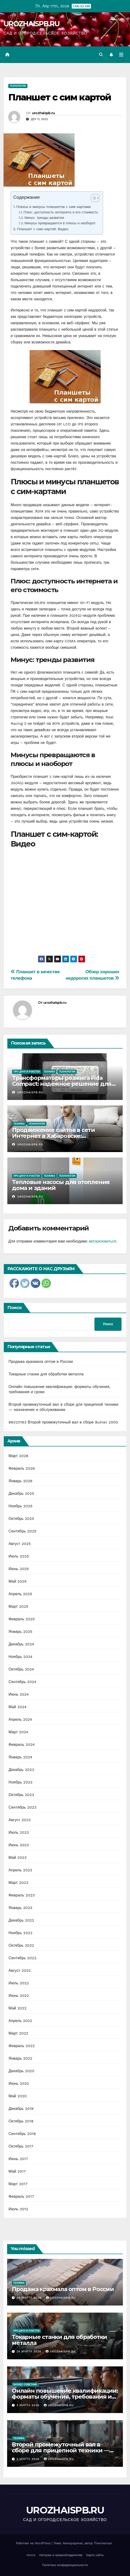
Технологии (18, 86)
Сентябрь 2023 (22, 1807)
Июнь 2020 (19, 2083)
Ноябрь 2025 (20, 1506)
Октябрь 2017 (21, 2146)
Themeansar (103, 2543)
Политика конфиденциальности (65, 2565)
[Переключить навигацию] (121, 54)
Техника (49, 1071)
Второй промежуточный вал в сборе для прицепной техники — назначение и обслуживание (60, 2450)
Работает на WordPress (34, 2543)
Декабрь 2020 (21, 2071)
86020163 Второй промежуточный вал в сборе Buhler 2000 (63, 1422)
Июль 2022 (19, 1983)
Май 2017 (17, 2171)
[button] (101, 54)
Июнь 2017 (18, 2159)
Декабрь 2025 (21, 1493)
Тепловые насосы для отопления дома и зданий (61, 1185)
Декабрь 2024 (21, 1644)
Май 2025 (18, 1581)
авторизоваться (102, 1241)
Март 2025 (18, 1606)
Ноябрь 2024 (20, 1656)
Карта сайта (94, 2555)
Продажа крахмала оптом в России (41, 1361)
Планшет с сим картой (59, 97)
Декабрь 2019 (21, 2108)
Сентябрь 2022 (22, 1958)
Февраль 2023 (22, 1895)
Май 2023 (18, 1857)
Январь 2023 (20, 1907)
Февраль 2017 (21, 2196)
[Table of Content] (95, 198)
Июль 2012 (18, 2209)
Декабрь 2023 (21, 1769)
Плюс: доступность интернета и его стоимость (60, 212)
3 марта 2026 (28, 2405)
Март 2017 (18, 2184)
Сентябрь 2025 (22, 1531)
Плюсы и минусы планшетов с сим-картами (53, 207)
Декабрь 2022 (21, 1920)
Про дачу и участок (26, 1071)
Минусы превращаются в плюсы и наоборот (59, 223)
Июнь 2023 (19, 1845)
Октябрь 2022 (21, 1945)
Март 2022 (18, 2033)
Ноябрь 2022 (20, 1933)
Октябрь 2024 (21, 1669)
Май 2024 (18, 1707)
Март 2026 (18, 1456)
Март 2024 (18, 1732)
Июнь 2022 (19, 1995)
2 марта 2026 (28, 2459)
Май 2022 (18, 2008)
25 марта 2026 (29, 2351)
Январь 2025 (20, 1631)
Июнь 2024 (19, 1694)
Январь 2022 (20, 2058)
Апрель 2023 (20, 1870)
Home (31, 2555)
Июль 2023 (19, 1832)
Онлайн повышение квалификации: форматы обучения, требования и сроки (65, 2396)
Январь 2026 (20, 1481)
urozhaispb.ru (43, 113)
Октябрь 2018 (21, 2121)
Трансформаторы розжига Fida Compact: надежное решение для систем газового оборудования (61, 1083)
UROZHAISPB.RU (31, 23)
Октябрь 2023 (21, 1794)
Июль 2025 (19, 1556)
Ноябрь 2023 (20, 1782)
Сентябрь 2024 (22, 1682)
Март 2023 (18, 1882)
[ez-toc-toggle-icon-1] (92, 199)
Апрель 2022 (20, 2020)
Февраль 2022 (22, 2046)
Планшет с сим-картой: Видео (42, 229)
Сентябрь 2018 (22, 2133)
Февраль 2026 (22, 1468)
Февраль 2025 (22, 1619)
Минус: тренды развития (44, 218)
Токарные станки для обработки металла (46, 1374)
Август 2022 (20, 1970)
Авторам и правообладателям (60, 2555)
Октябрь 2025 (21, 1518)
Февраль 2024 (22, 1744)
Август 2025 (20, 1543)
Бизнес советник (25, 2384)
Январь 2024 (20, 1757)
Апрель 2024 (20, 1719)
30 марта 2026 (30, 2297)
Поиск (14, 1307)
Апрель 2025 (20, 1594)
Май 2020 (18, 2096)
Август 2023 (20, 1820)
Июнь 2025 (19, 1569)
